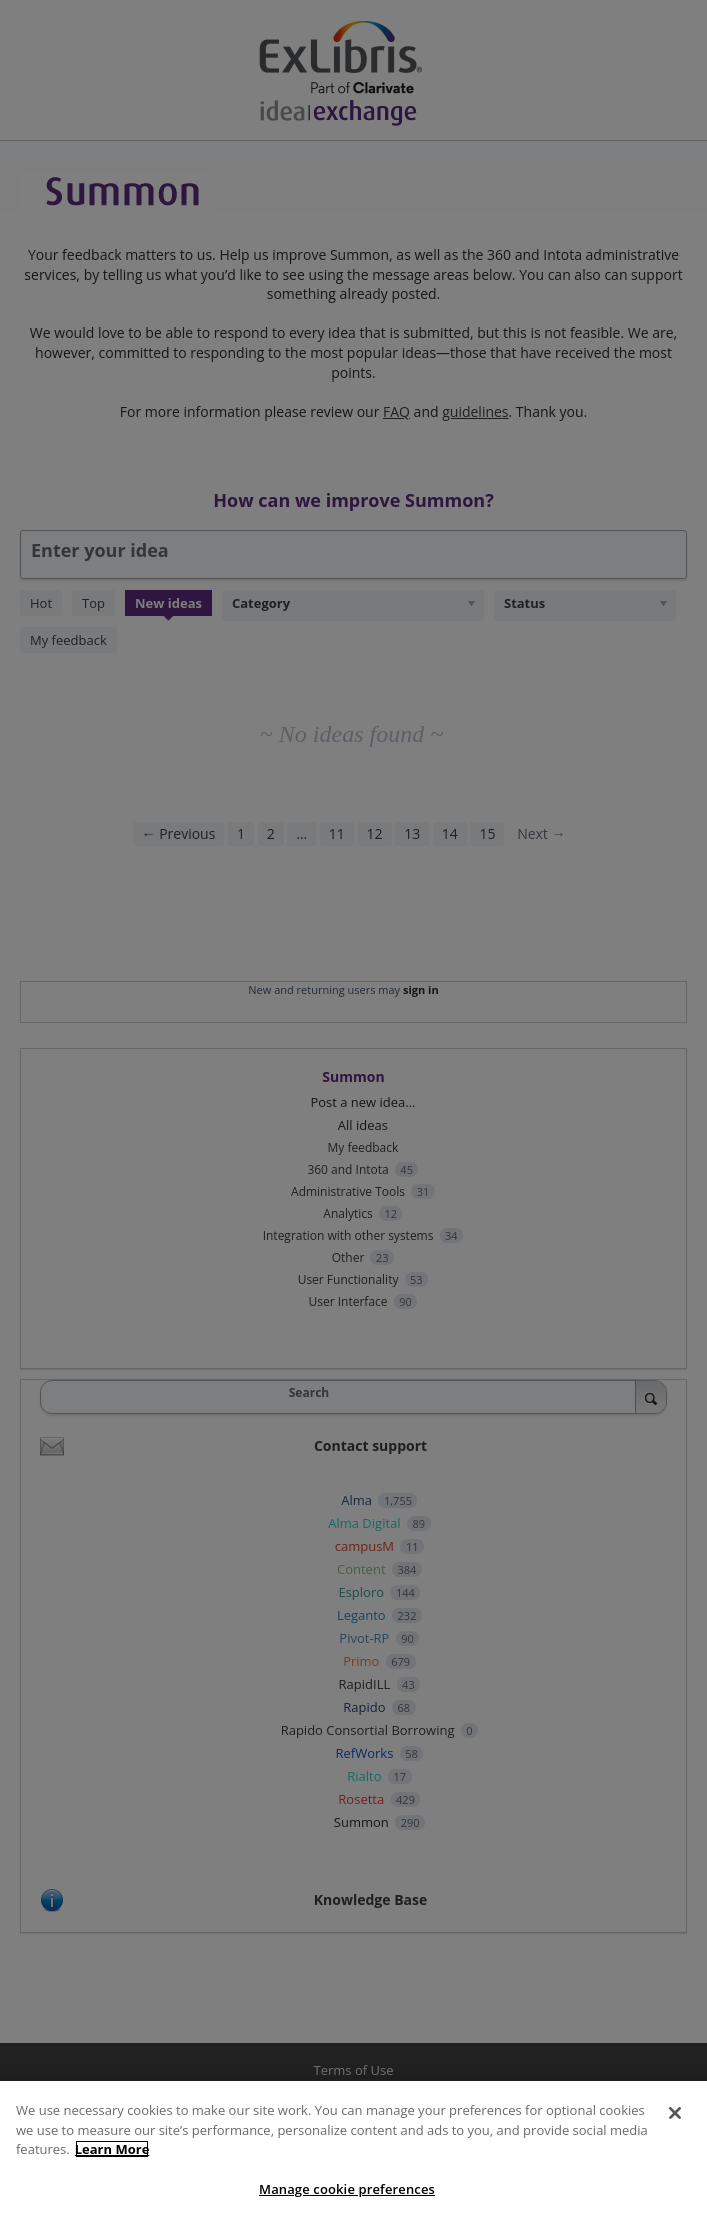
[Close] (675, 2124)
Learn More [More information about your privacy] (112, 2160)
